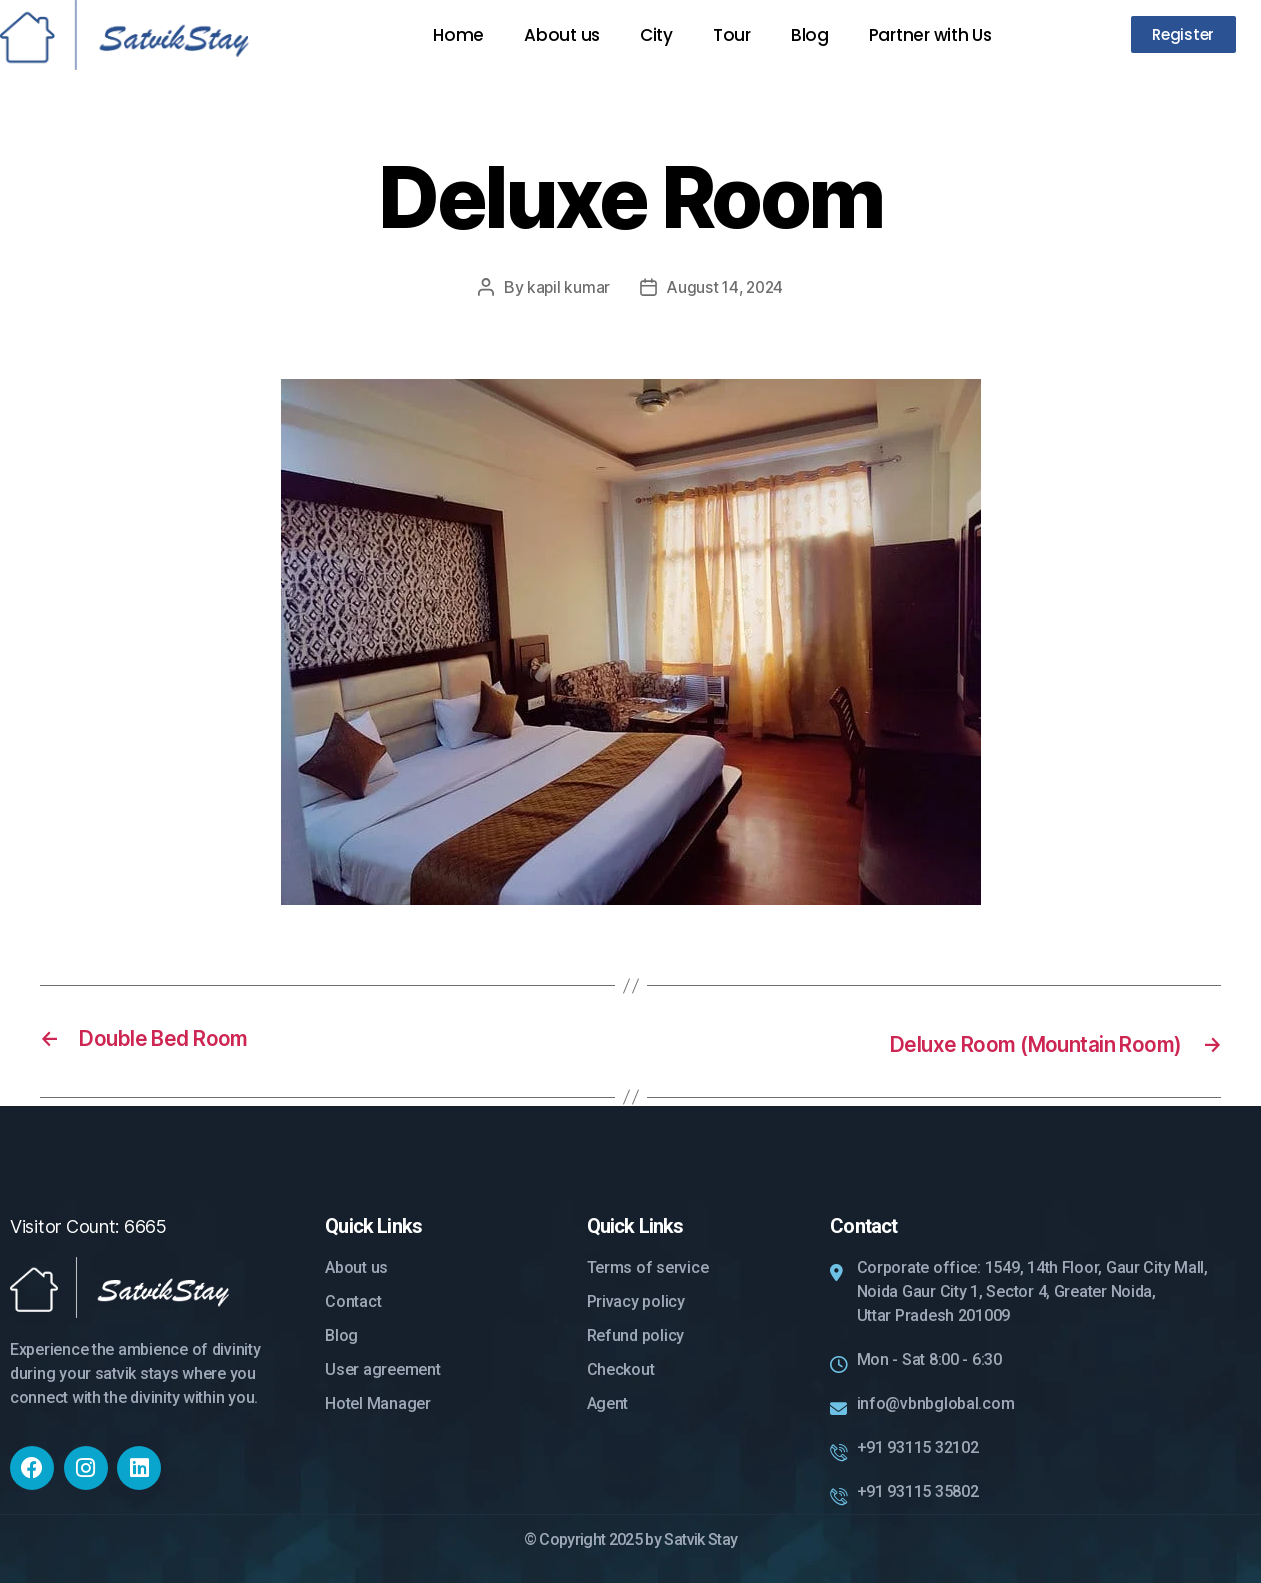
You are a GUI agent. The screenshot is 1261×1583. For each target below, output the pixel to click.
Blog (810, 35)
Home (458, 35)
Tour (732, 35)
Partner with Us (930, 35)
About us (562, 35)
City (656, 35)
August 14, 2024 (726, 287)
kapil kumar (566, 287)
